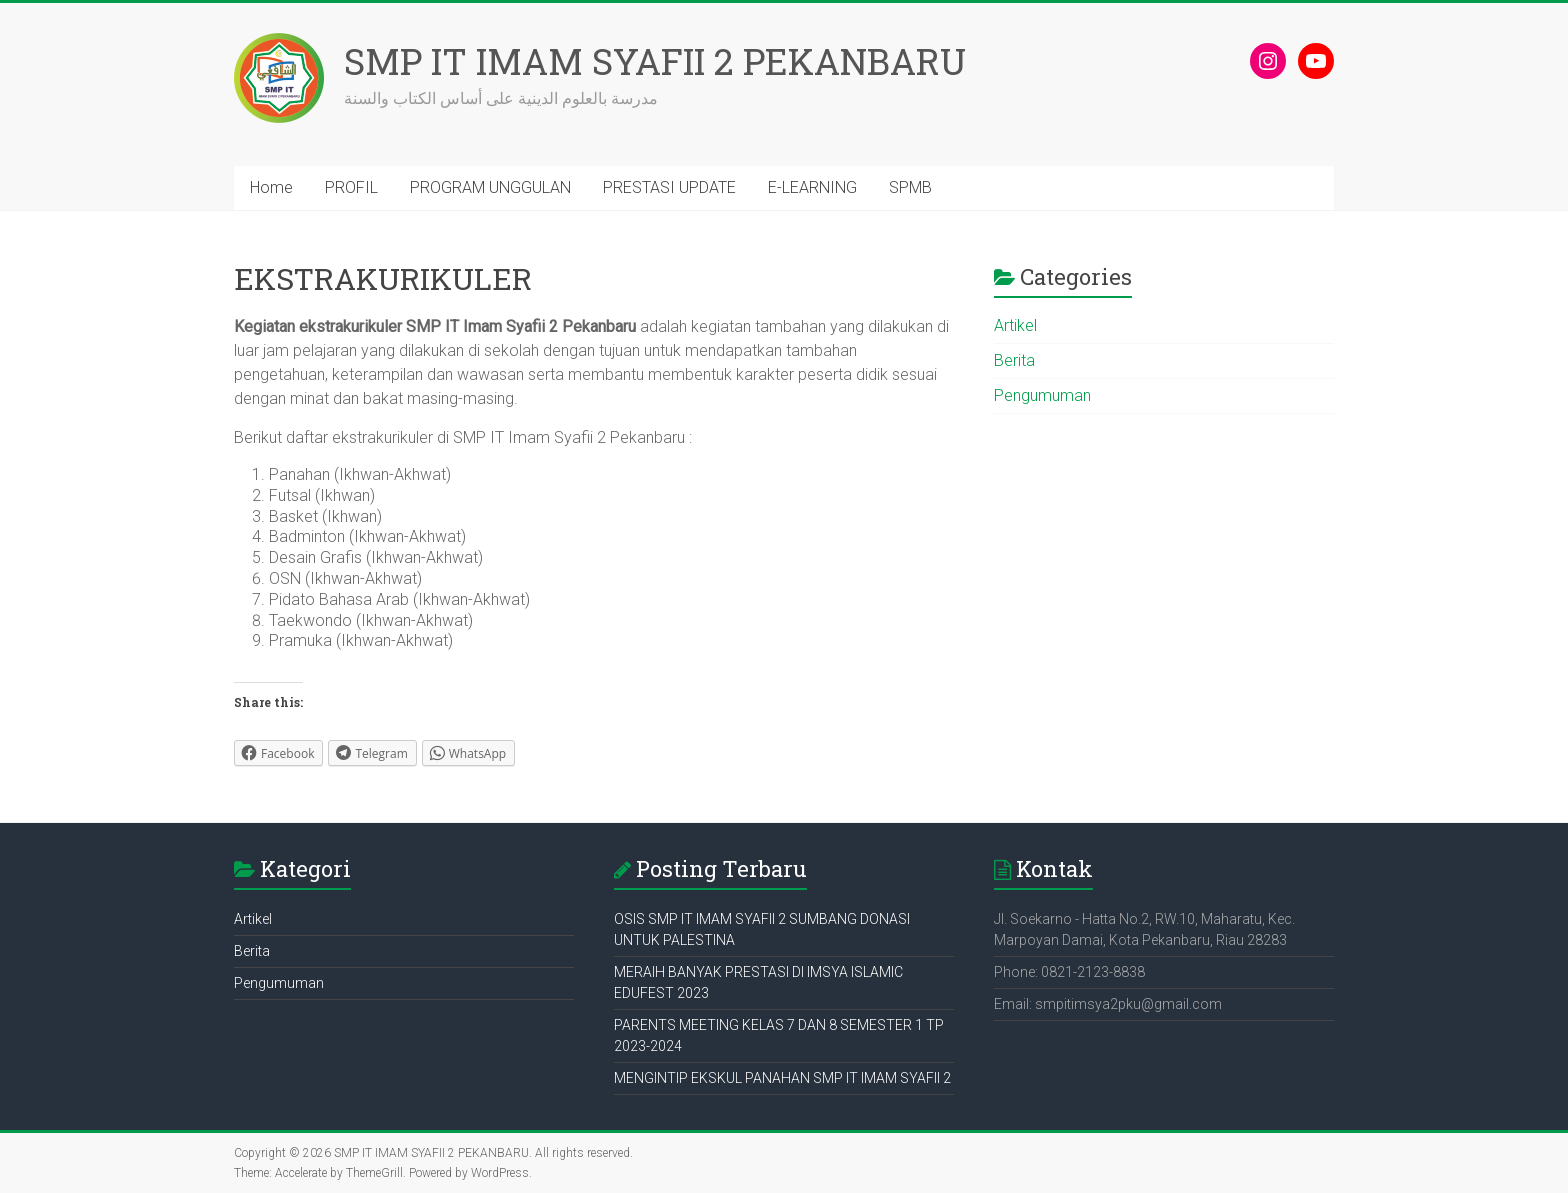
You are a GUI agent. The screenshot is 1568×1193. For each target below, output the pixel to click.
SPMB (910, 187)
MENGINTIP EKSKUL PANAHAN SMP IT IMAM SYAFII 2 (782, 1078)
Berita (1014, 360)
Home (271, 187)
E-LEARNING (812, 187)
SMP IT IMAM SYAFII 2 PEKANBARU (655, 61)
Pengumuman (1042, 395)
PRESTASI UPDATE (669, 187)
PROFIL (351, 187)
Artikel (1015, 325)
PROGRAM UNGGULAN (490, 187)
